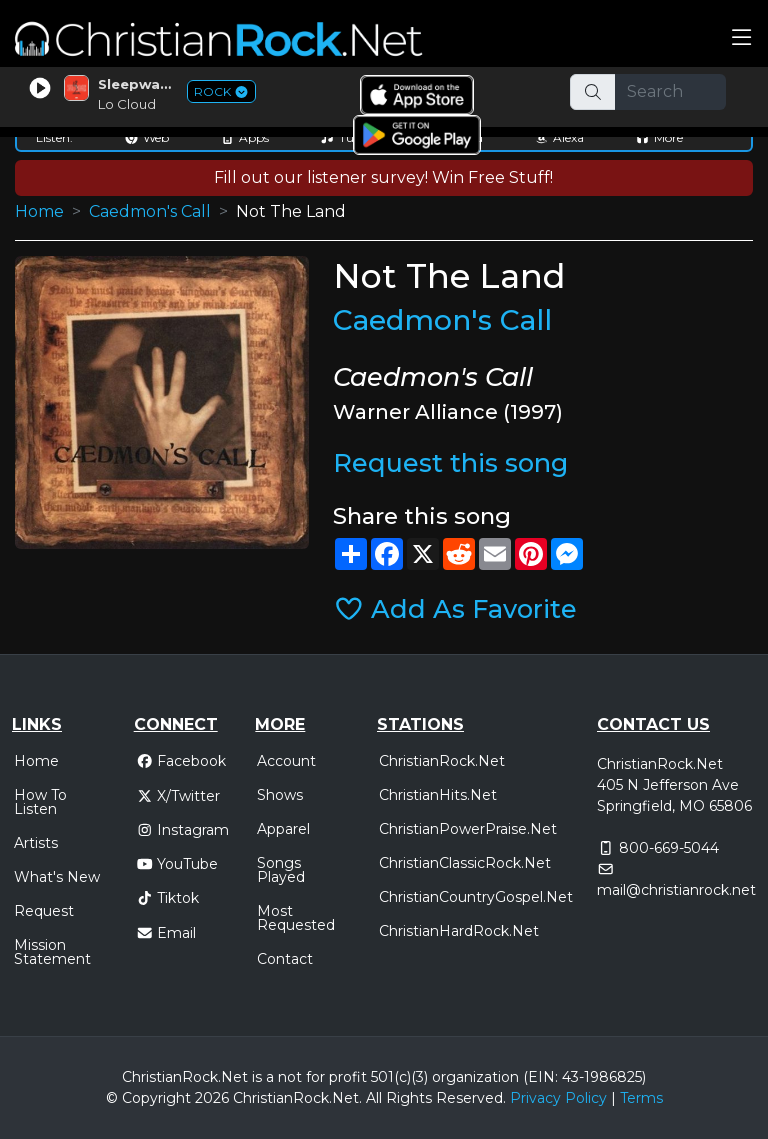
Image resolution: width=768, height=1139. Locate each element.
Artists (36, 843)
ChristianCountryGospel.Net (476, 897)
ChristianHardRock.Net (459, 931)
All (374, 1098)
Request (44, 911)
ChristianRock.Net (442, 761)
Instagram (183, 830)
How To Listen (40, 802)
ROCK (221, 91)
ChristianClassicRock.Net (465, 863)
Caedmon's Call (150, 211)
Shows (280, 795)
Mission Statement (52, 952)
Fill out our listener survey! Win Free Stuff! (383, 177)
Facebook (181, 761)
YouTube (177, 864)
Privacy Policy (558, 1098)
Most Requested (296, 918)
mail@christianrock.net (676, 890)
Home (39, 211)
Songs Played (281, 870)
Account (286, 761)
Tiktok (168, 898)
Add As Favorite (455, 608)
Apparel (283, 829)
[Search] (671, 92)
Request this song (450, 462)
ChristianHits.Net (438, 795)
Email (166, 933)
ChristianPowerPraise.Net (468, 829)
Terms (641, 1098)
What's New (57, 877)
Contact (285, 959)
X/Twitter (178, 796)
